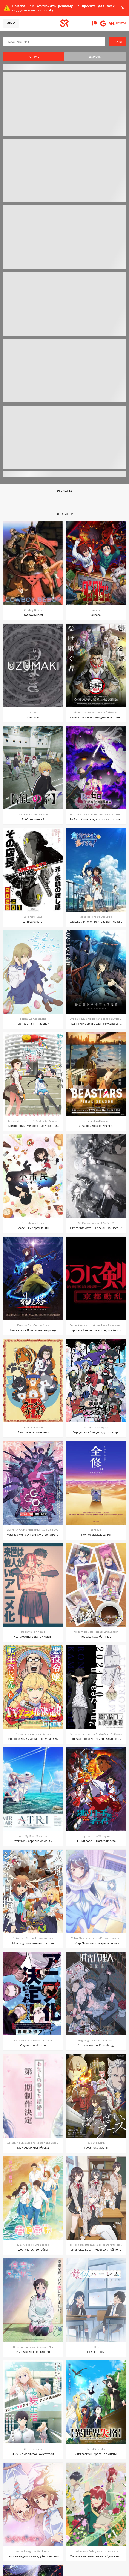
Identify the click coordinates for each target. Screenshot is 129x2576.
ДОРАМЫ (95, 56)
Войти (121, 23)
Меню (11, 23)
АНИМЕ (34, 56)
